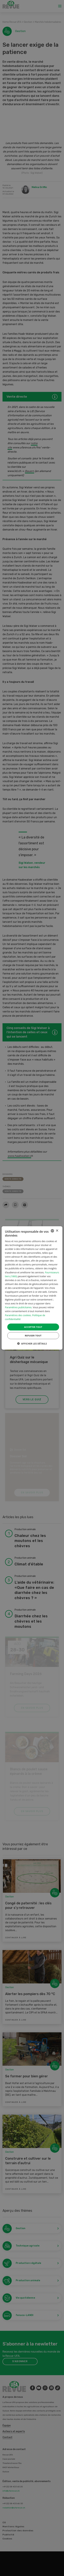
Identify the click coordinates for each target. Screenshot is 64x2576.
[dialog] (32, 1288)
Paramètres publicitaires (18, 1307)
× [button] (57, 1230)
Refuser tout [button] (33, 1335)
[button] (32, 1344)
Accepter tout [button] (33, 1326)
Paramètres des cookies (18, 1315)
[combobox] (52, 1231)
